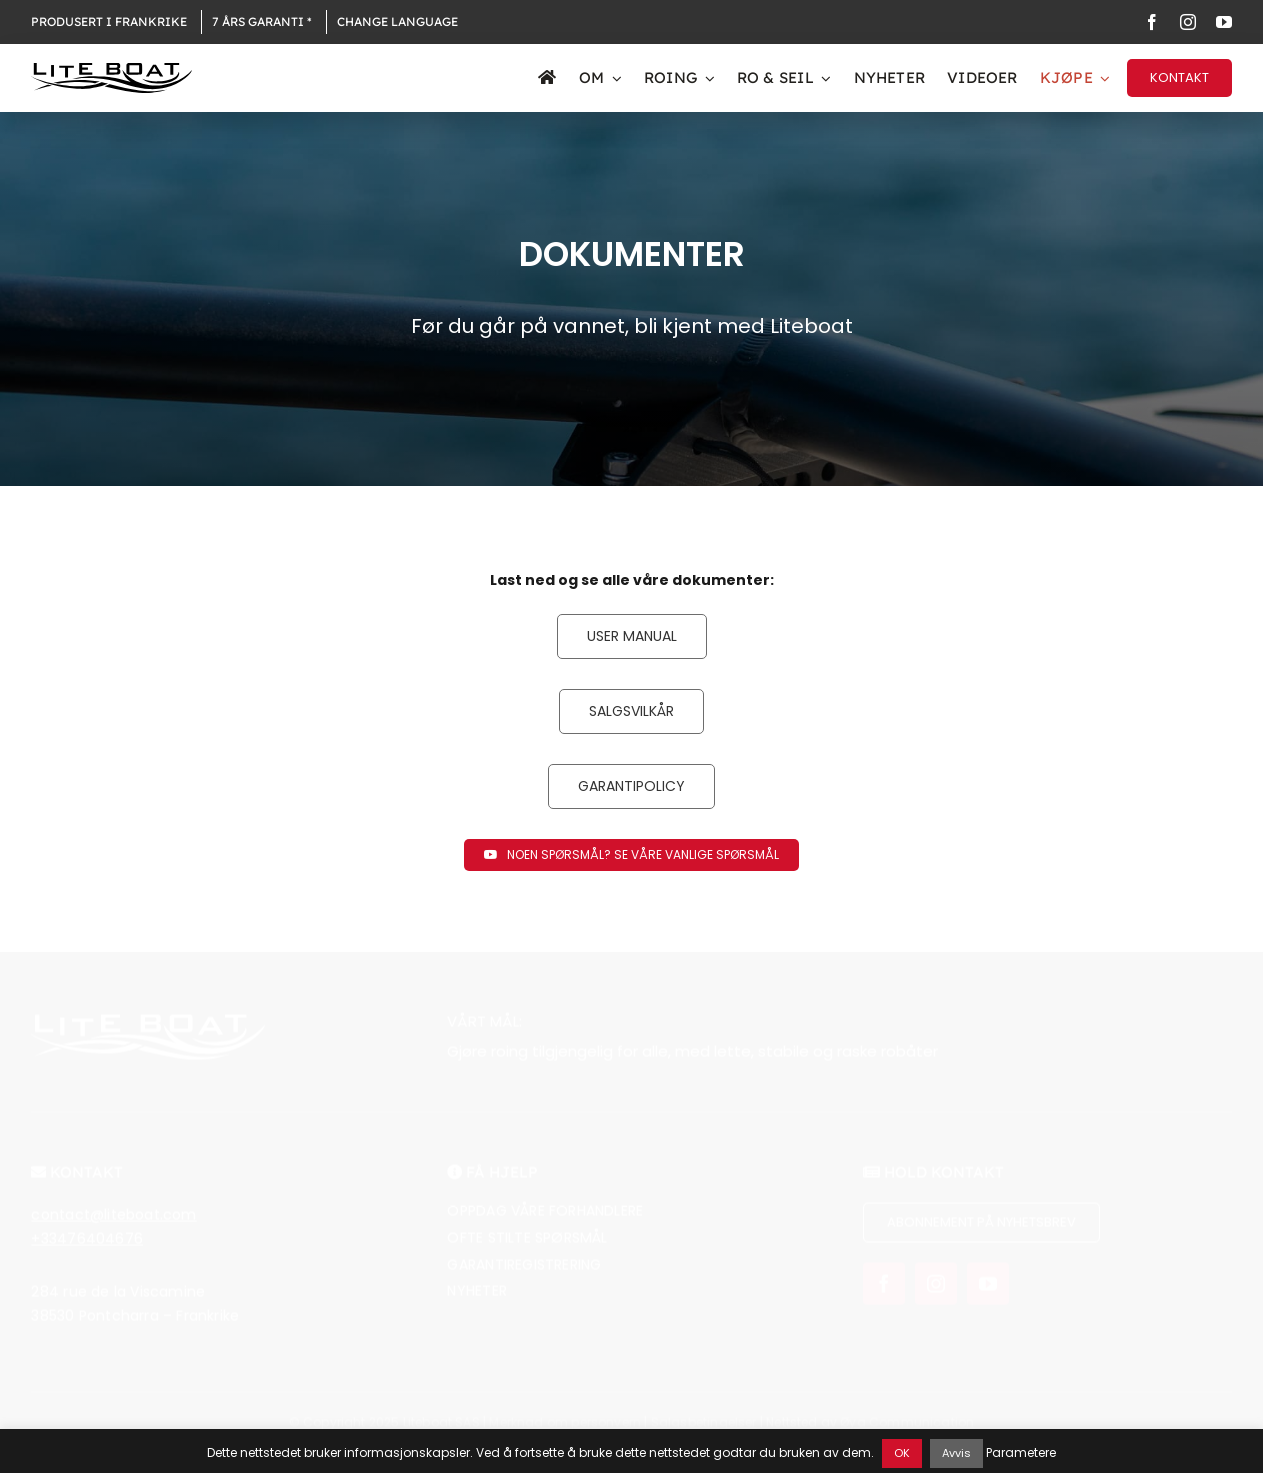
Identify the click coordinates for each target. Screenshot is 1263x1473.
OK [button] (902, 1453)
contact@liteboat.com (113, 1226)
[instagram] (1188, 22)
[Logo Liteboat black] (111, 70)
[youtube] (1224, 22)
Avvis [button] (956, 1453)
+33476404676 (87, 1250)
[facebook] (1152, 22)
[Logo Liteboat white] (148, 1033)
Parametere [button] (1021, 1452)
